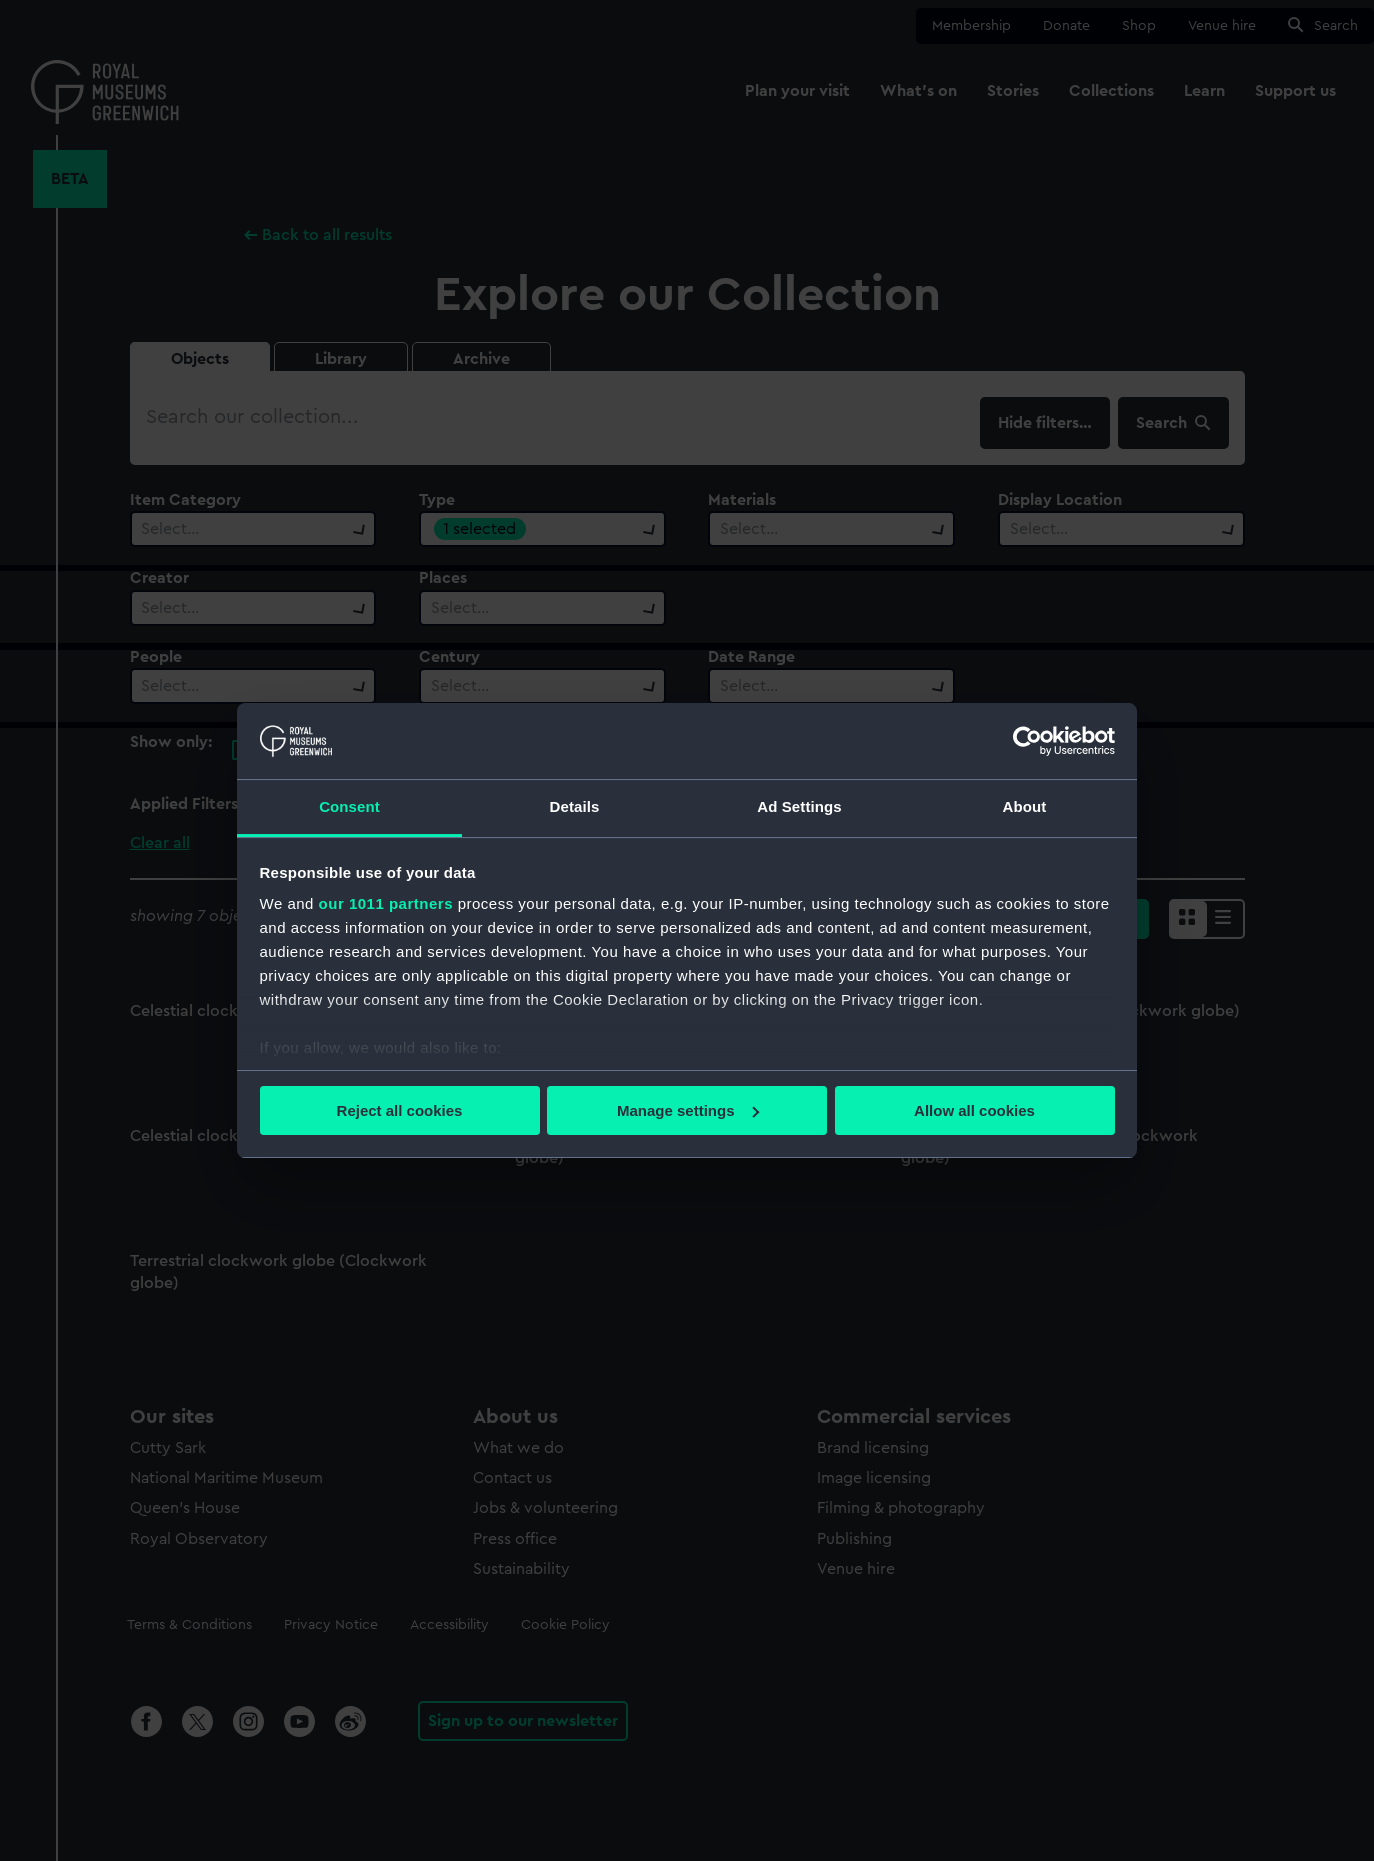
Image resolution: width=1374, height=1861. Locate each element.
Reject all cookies (400, 1110)
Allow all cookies (974, 1110)
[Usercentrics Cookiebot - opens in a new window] (1027, 741)
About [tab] (1025, 806)
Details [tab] (575, 806)
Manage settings (688, 1110)
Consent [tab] (349, 806)
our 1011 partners (386, 903)
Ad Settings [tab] (799, 806)
